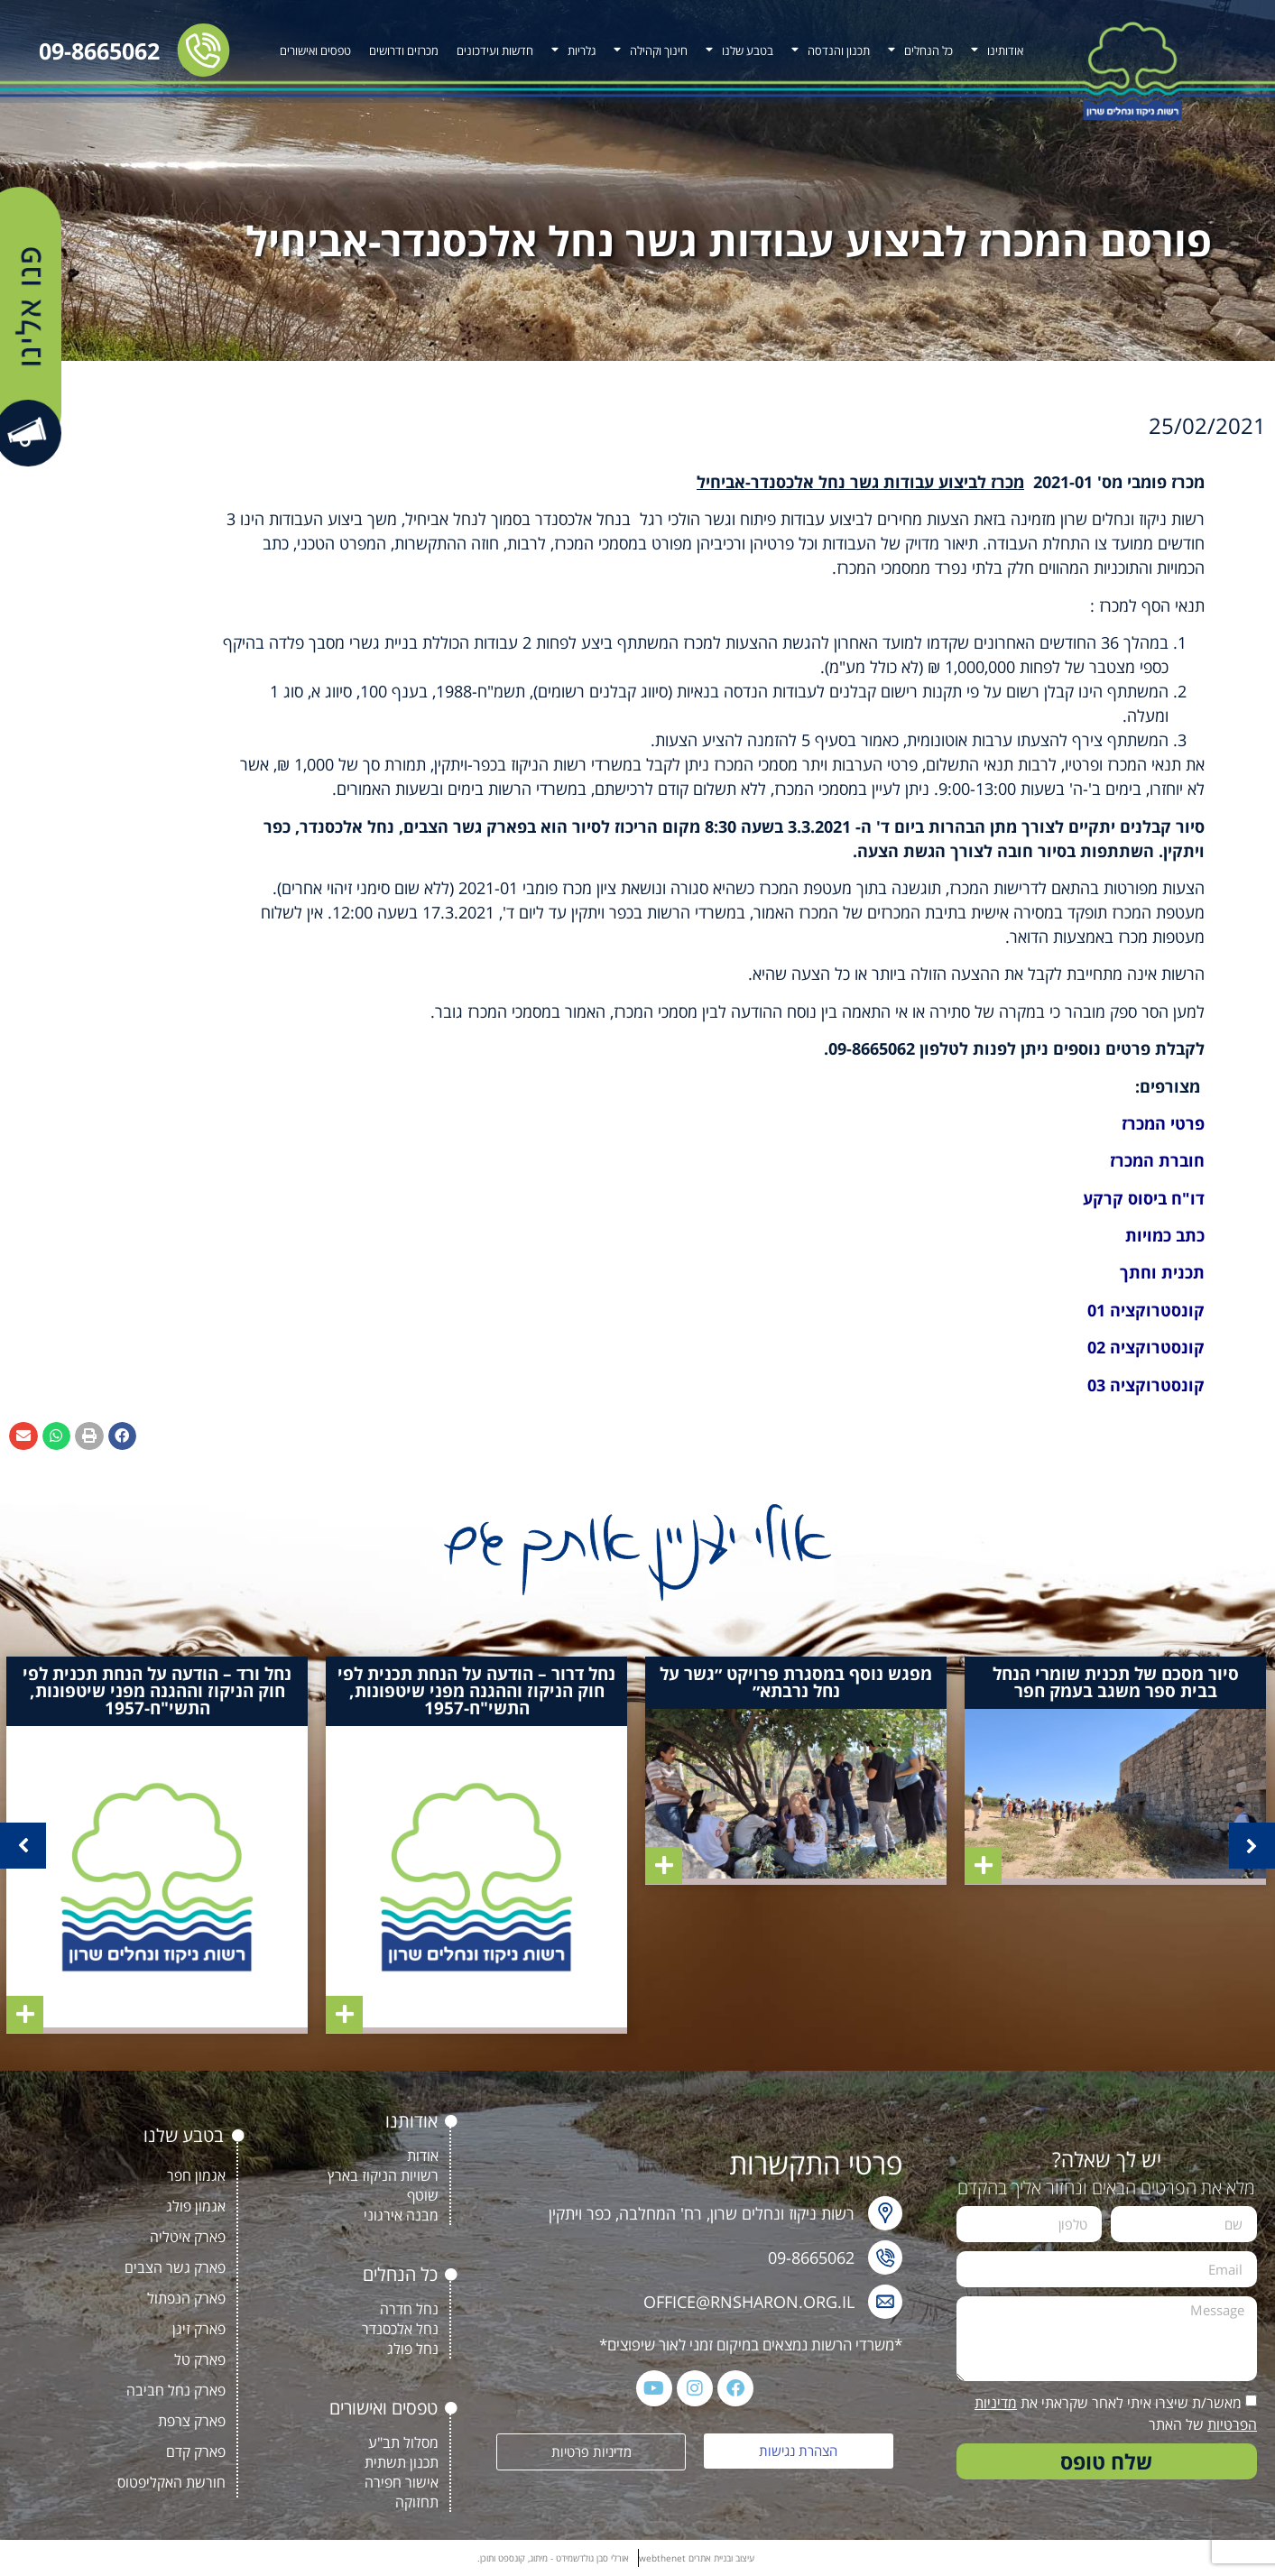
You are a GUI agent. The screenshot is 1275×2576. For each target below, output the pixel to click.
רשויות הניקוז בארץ (383, 2175)
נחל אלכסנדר (400, 2329)
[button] (122, 1436)
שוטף (423, 2195)
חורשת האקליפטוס (171, 2482)
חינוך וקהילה (651, 50)
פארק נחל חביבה (176, 2390)
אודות (423, 2155)
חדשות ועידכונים (495, 50)
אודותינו (997, 50)
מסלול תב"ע (403, 2442)
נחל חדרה (409, 2309)
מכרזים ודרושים (404, 50)
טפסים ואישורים (315, 50)
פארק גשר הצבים (175, 2267)
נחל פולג (413, 2349)
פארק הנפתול (186, 2298)
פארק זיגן (199, 2329)
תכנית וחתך (1162, 1272)
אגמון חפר (196, 2175)
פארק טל (200, 2359)
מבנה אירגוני (401, 2215)
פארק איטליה (188, 2237)
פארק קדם (196, 2451)
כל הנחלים (920, 50)
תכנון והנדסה (830, 50)
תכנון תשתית (402, 2462)
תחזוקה (417, 2502)
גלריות (573, 50)
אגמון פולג (196, 2206)
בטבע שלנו (739, 50)
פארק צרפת (192, 2421)
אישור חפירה (402, 2482)
